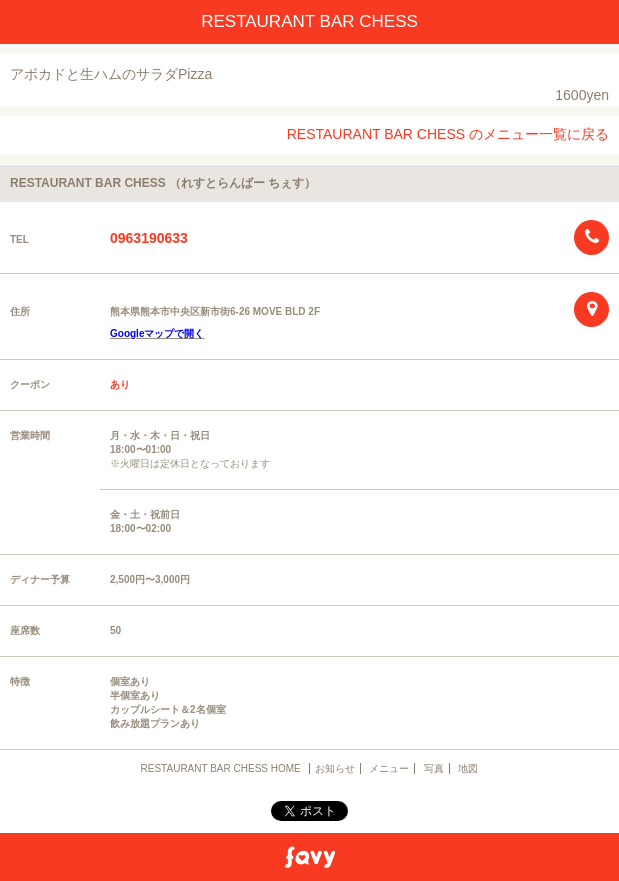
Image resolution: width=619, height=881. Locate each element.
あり (120, 384)
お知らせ (335, 768)
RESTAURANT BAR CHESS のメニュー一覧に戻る (448, 134)
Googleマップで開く (157, 333)
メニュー (389, 768)
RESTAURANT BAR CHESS (309, 21)
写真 (434, 768)
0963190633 (149, 238)
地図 (468, 768)
